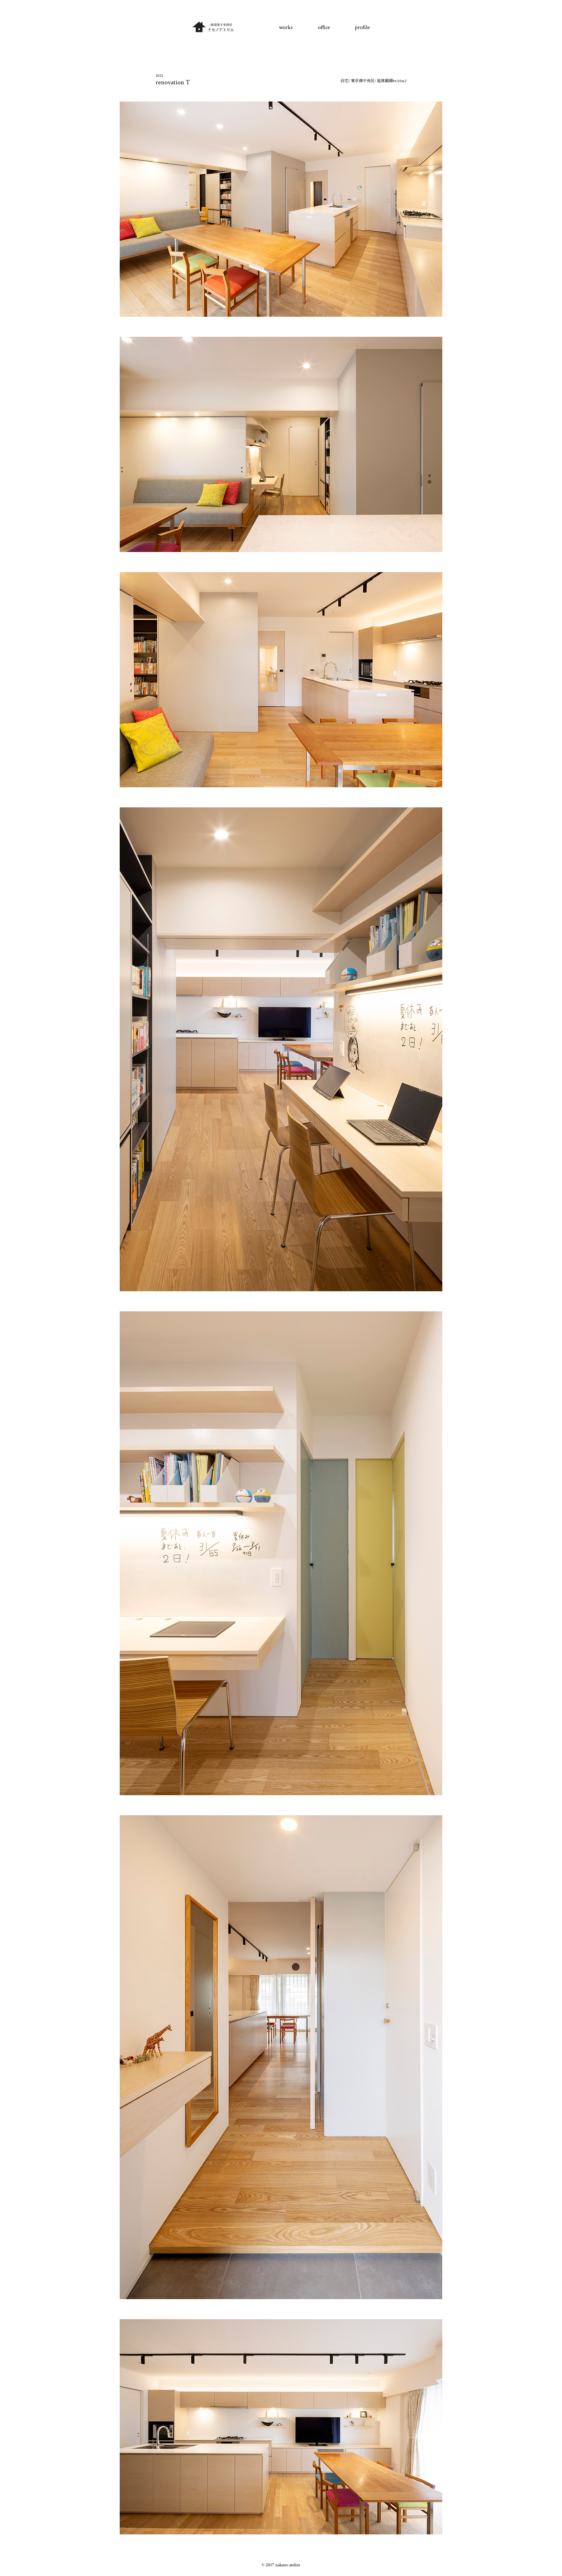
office (324, 27)
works (286, 27)
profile (362, 27)
